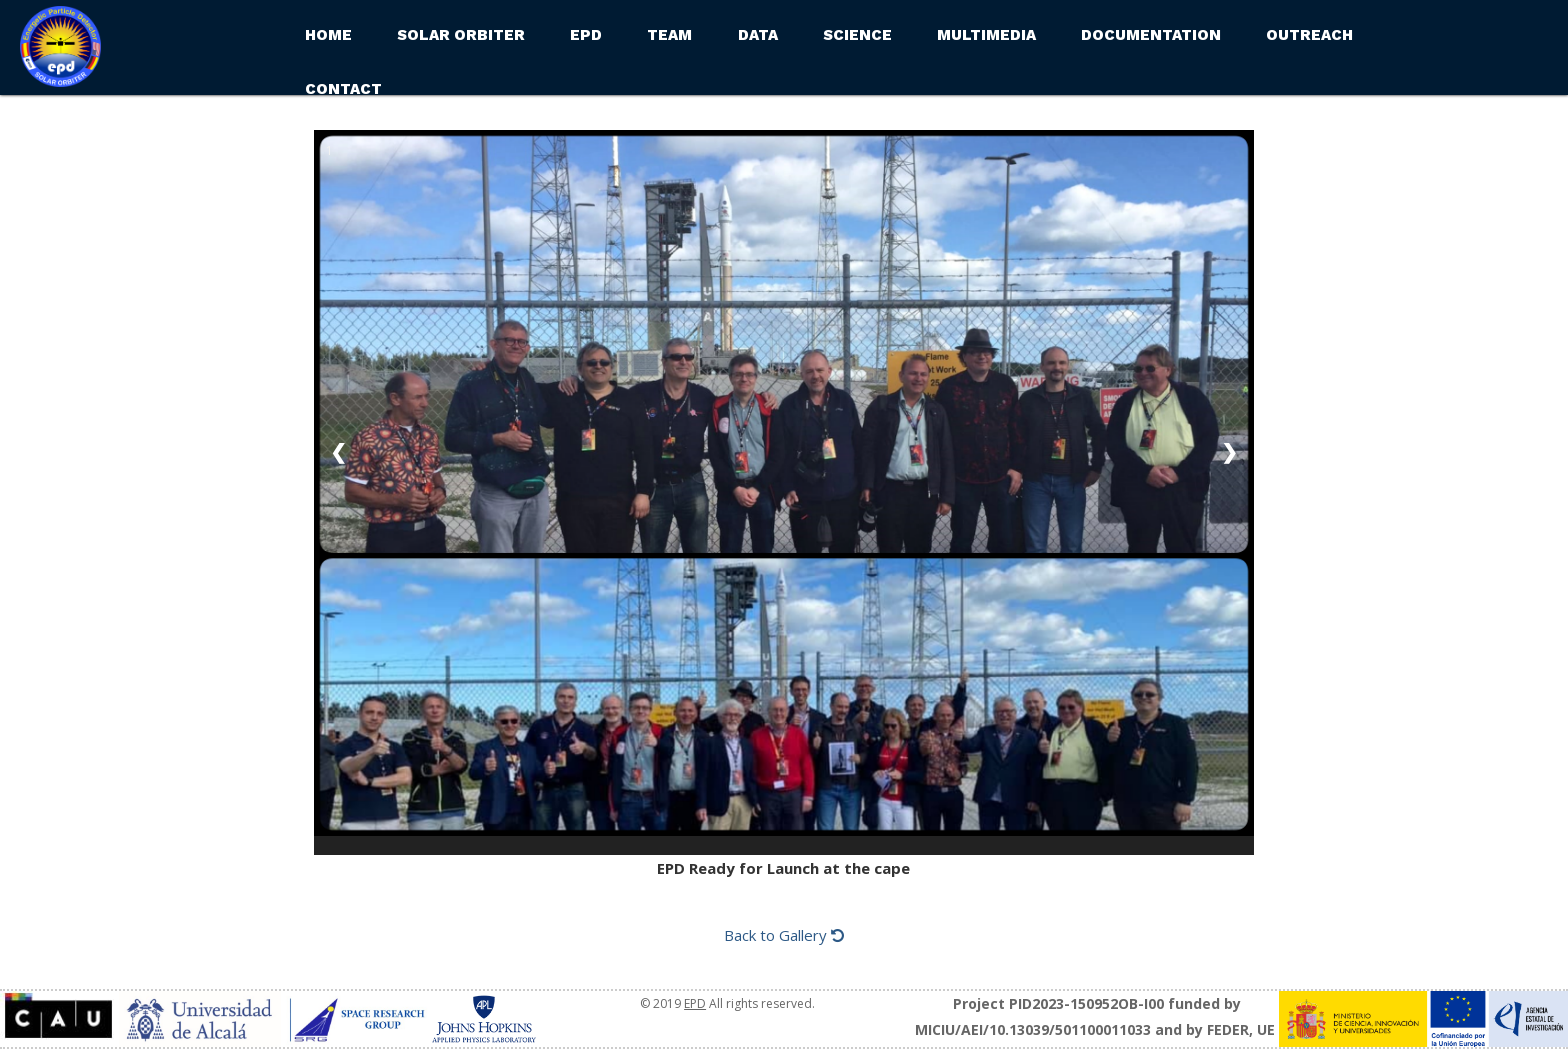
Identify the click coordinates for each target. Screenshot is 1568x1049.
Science (857, 35)
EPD (586, 35)
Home (328, 35)
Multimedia (986, 35)
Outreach (1309, 35)
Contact (343, 89)
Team (669, 35)
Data (758, 35)
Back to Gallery (784, 935)
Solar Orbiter (461, 35)
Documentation (1151, 35)
